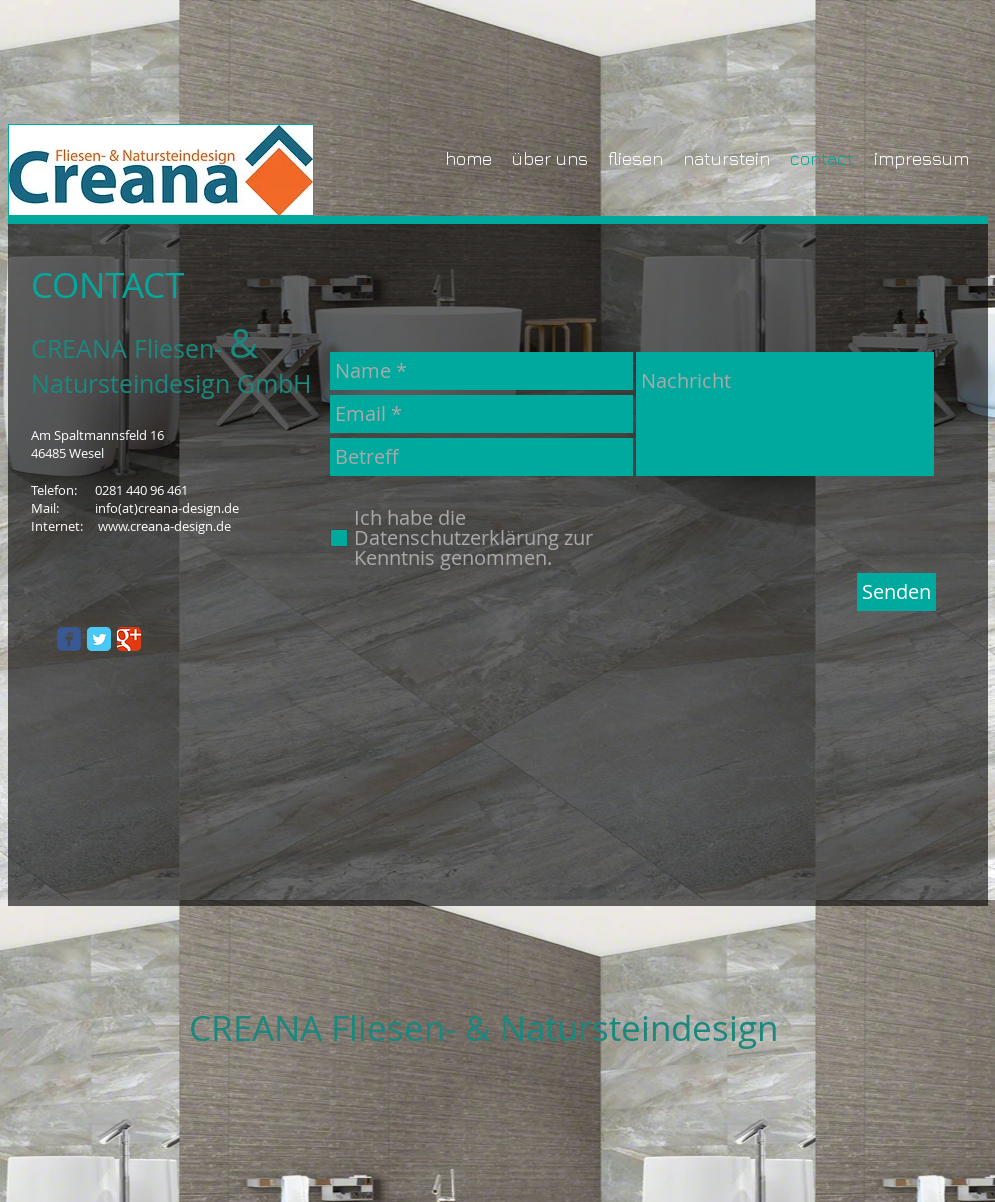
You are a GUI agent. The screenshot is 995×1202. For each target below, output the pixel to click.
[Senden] (896, 592)
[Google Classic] (129, 639)
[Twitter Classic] (99, 639)
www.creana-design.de (164, 526)
